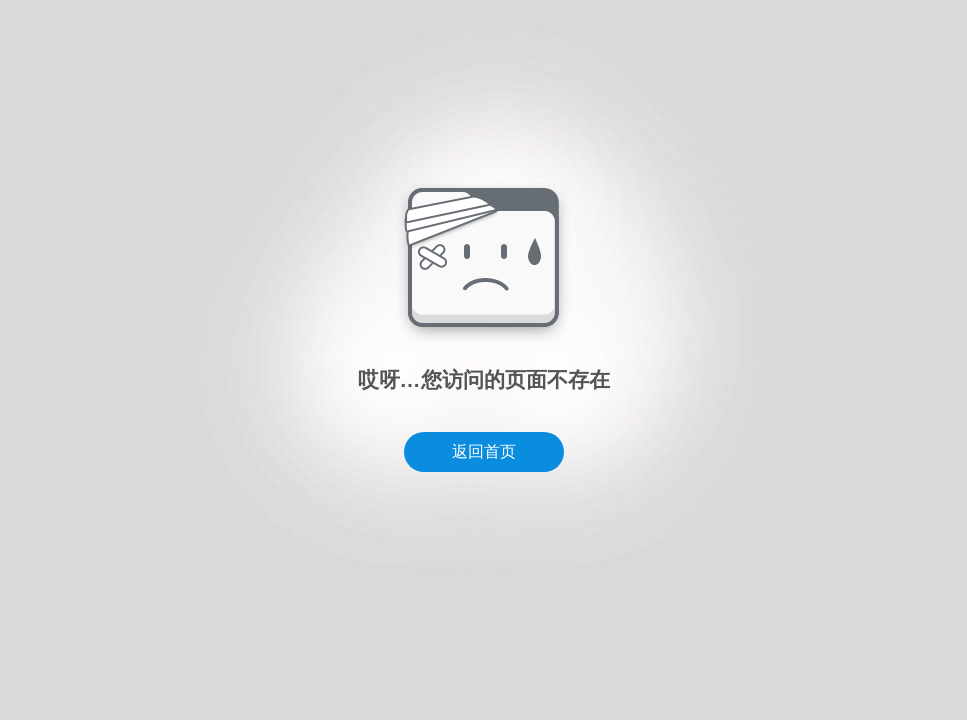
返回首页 (484, 451)
